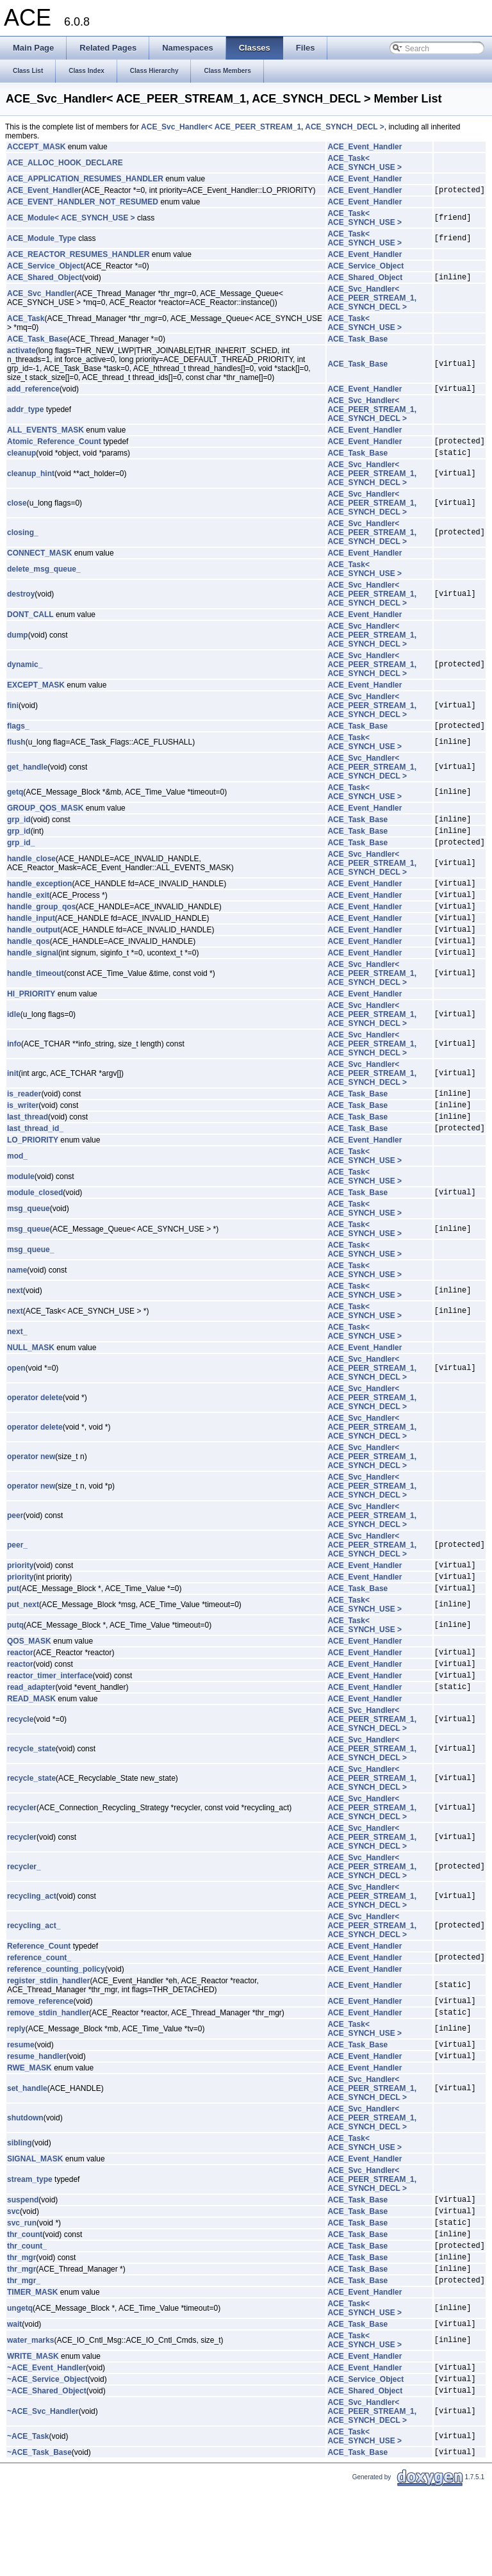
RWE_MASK (29, 2131)
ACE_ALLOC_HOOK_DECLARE (65, 162)
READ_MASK (31, 1752)
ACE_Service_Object (45, 267)
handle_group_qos (41, 929)
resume (21, 2105)
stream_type (30, 2242)
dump (17, 644)
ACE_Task (25, 322)
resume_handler (37, 2119)
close (17, 512)
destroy (21, 603)
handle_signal (32, 982)
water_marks (30, 2420)
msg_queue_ (30, 1289)
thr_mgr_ (23, 2358)
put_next (23, 1650)
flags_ (18, 736)
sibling (19, 2206)
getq (15, 803)
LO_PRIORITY (32, 1178)
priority (20, 1607)
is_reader (24, 1125)
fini (13, 715)
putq (15, 1671)
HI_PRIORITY (31, 1024)
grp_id (19, 832)
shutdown (25, 2181)
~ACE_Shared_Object (46, 2476)
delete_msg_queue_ (44, 578)
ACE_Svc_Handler (40, 297)
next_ (17, 1371)
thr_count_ (27, 2318)
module (21, 1214)
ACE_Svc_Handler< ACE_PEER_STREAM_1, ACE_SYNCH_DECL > (262, 126)
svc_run (22, 2291)
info (14, 1074)
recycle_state (31, 1802)
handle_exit (28, 915)
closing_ (22, 542)
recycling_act (31, 1949)
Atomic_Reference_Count (54, 448)
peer (15, 1555)
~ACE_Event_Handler (46, 2449)
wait (14, 2404)
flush (16, 753)
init (13, 1104)
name (17, 1310)
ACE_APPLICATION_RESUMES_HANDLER (85, 178)
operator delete (35, 1437)
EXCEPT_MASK (36, 694)
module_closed (35, 1232)
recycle (20, 1773)
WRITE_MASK (33, 2436)
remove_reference (40, 2058)
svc (13, 2278)
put (13, 1634)
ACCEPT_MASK (36, 146)
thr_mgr (21, 2331)
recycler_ (24, 1920)
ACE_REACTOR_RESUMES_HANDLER (78, 256)
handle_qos (28, 969)
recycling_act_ (33, 1979)
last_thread (27, 1152)
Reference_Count (38, 1999)
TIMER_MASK (32, 2370)
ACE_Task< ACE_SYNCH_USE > (364, 163)
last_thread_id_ (35, 1166)
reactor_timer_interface (49, 1726)
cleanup (21, 462)
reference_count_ (39, 2012)
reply (16, 2088)
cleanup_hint (30, 483)
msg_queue (28, 1248)
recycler (22, 1861)
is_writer (22, 1139)
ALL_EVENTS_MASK (45, 435)
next (15, 1330)
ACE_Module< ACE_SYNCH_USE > (71, 219)
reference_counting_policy (56, 2024)
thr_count (24, 2304)
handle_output (33, 956)
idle (13, 1045)
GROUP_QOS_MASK (45, 819)
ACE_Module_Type (41, 240)
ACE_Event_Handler (364, 146)
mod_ (17, 1194)
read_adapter (31, 1740)
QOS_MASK (29, 1687)
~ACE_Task (28, 2522)
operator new (31, 1496)
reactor (20, 1700)
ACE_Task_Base (37, 342)
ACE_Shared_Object (44, 280)
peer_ (17, 1585)
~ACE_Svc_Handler (43, 2497)
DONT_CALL (30, 624)
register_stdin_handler (48, 2036)
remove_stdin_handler (48, 2071)
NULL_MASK (30, 1387)
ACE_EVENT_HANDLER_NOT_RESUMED (82, 203)
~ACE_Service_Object (47, 2463)
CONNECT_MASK (39, 562)
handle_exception (39, 902)
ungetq (20, 2386)
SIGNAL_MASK (35, 2222)
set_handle (27, 2151)
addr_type (25, 415)
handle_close (31, 875)
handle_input (31, 942)
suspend (22, 2264)
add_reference (33, 394)
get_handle (27, 778)
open (16, 1408)
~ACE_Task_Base (39, 2540)
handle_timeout (35, 1004)
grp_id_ (21, 859)
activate (21, 354)
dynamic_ (24, 674)
